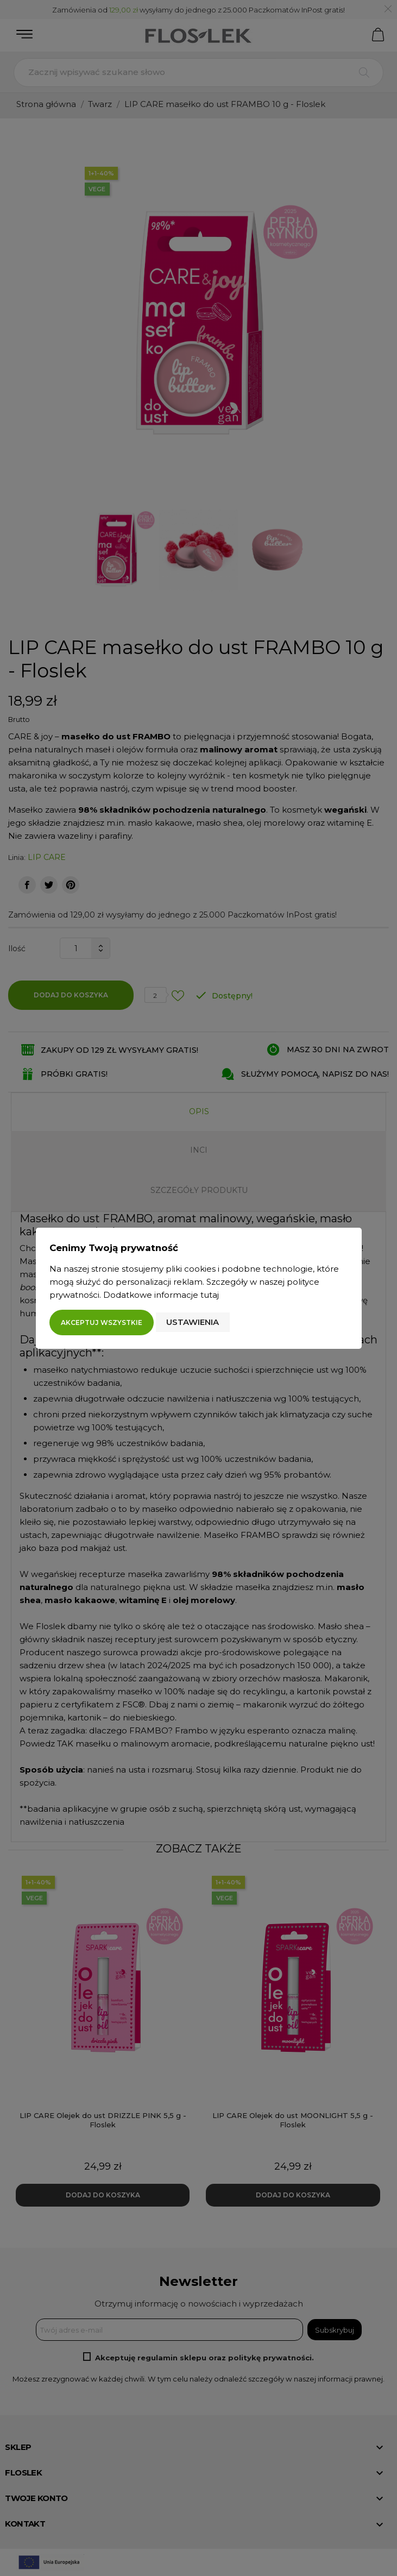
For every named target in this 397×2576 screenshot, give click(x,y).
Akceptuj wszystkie (101, 1322)
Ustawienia (192, 1322)
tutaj (209, 1295)
